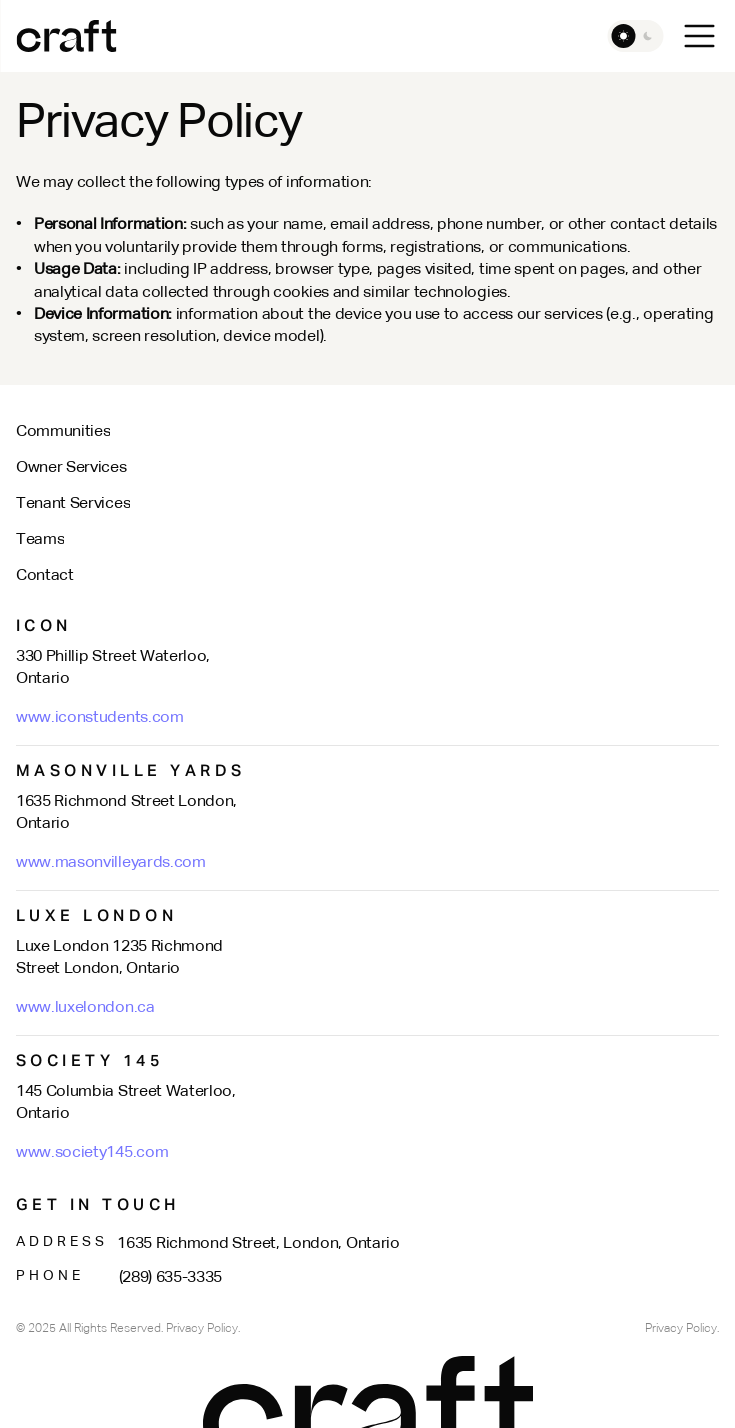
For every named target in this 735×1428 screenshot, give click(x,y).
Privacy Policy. (682, 1329)
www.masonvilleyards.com (111, 863)
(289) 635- (153, 1278)
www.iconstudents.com (100, 718)
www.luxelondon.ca (85, 1008)
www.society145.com (92, 1153)
